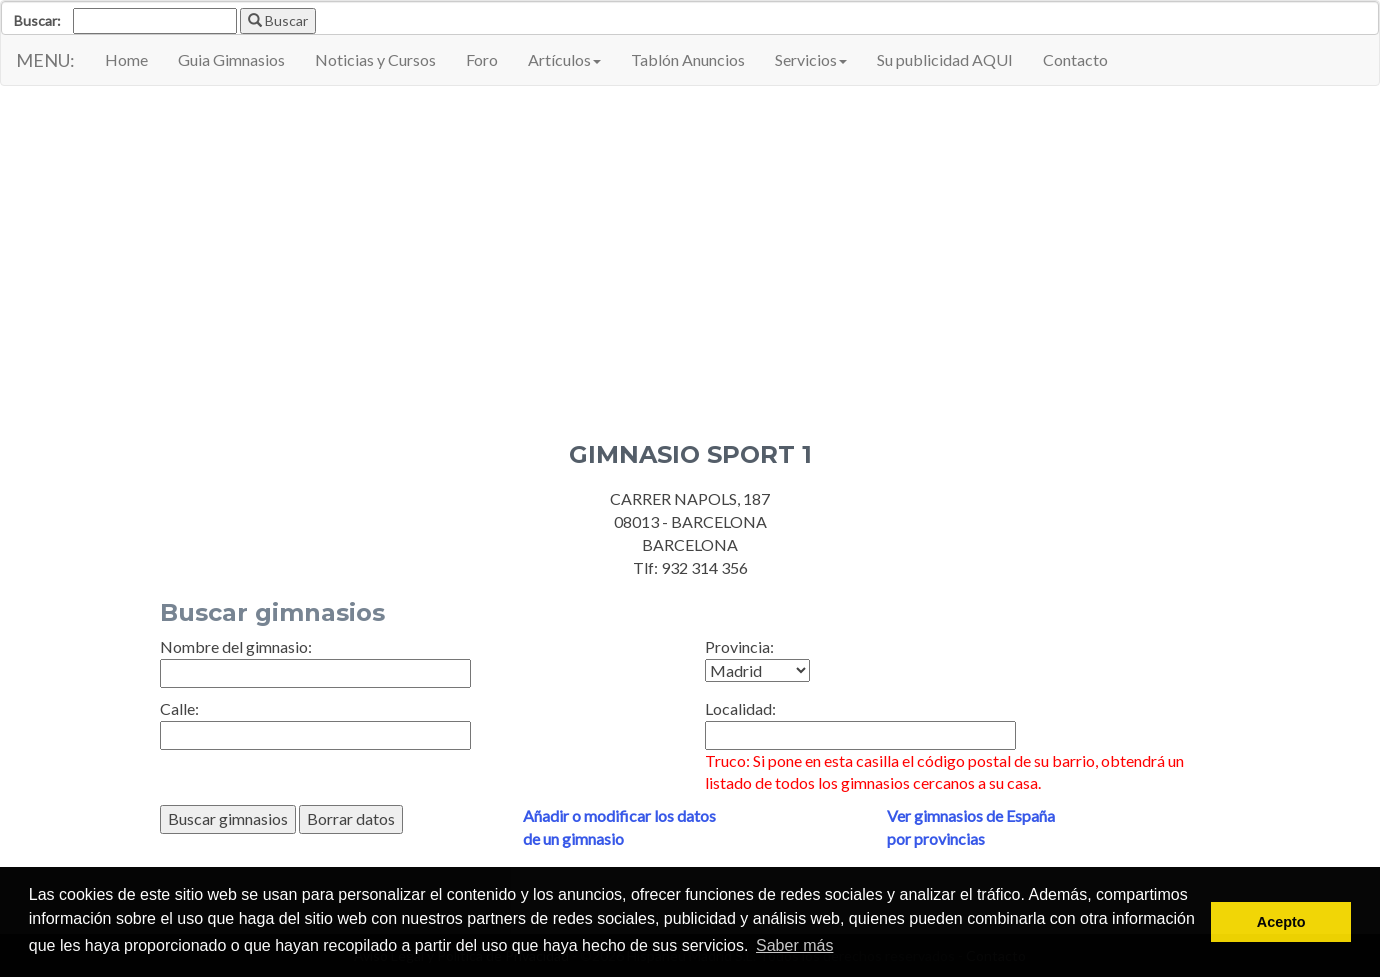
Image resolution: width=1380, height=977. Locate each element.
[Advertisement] (690, 292)
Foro (482, 59)
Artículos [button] (564, 59)
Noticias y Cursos (375, 59)
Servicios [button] (811, 59)
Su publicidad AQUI (945, 59)
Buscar (278, 20)
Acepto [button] (1281, 922)
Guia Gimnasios (231, 59)
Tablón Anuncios (688, 59)
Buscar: (37, 20)
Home (126, 59)
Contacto (1075, 59)
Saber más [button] (794, 945)
